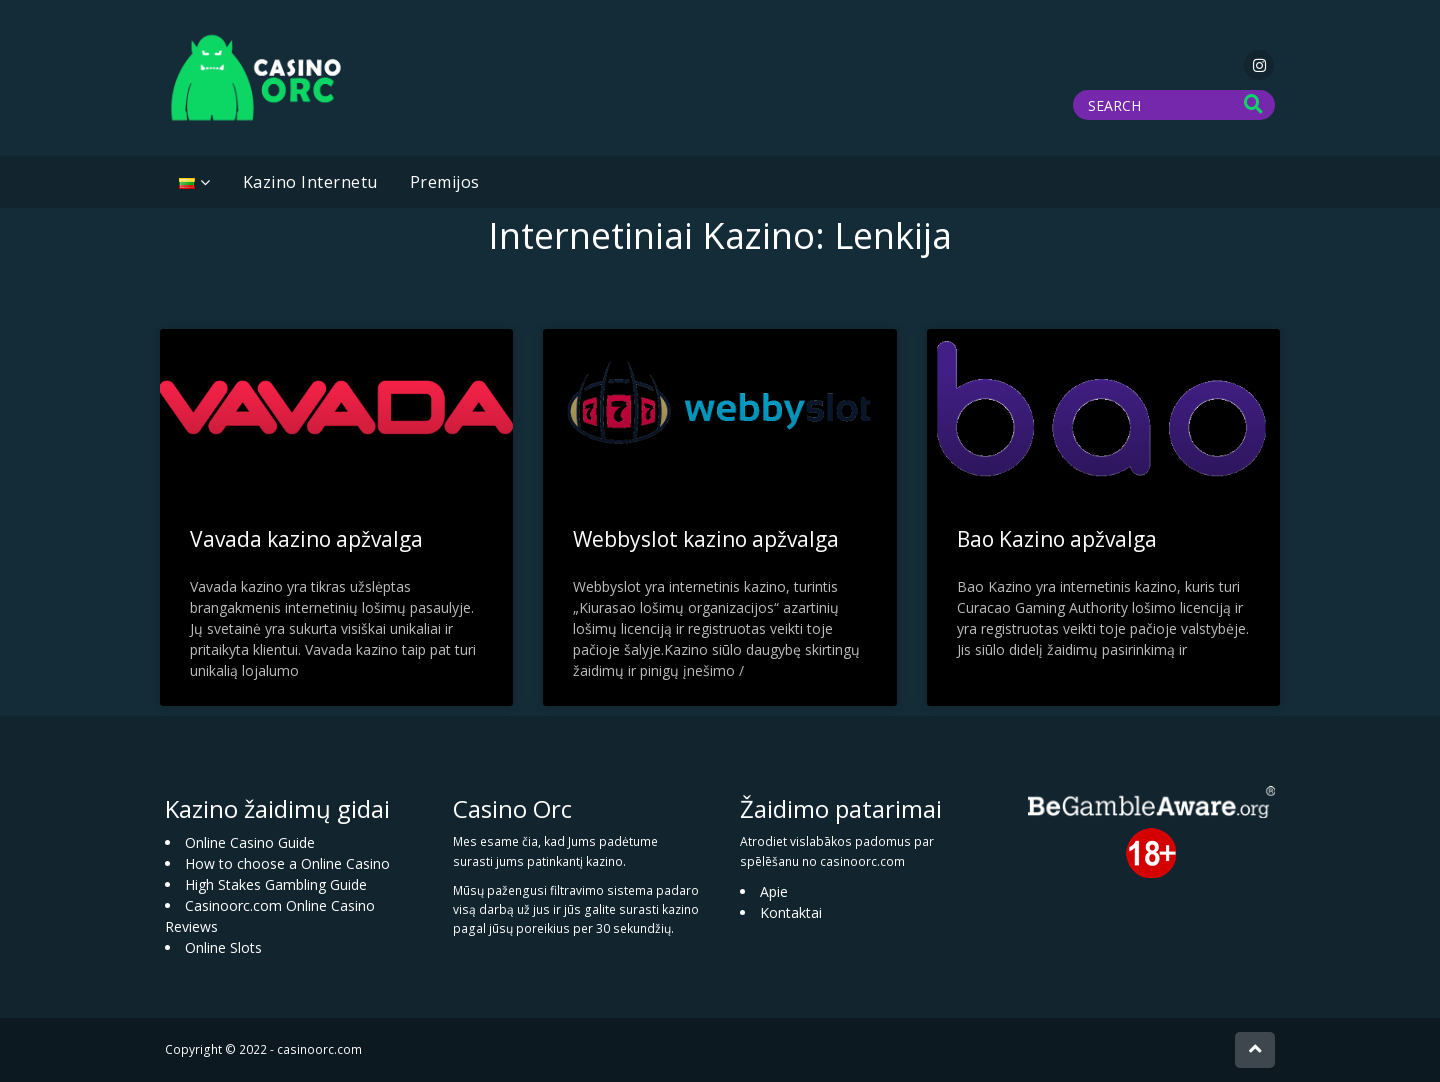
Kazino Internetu (310, 182)
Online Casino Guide (250, 842)
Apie (774, 891)
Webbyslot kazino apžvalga (706, 539)
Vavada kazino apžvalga (306, 539)
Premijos (445, 182)
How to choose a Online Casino (287, 863)
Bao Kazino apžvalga (1057, 539)
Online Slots (223, 947)
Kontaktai (791, 912)
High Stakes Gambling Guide (276, 884)
